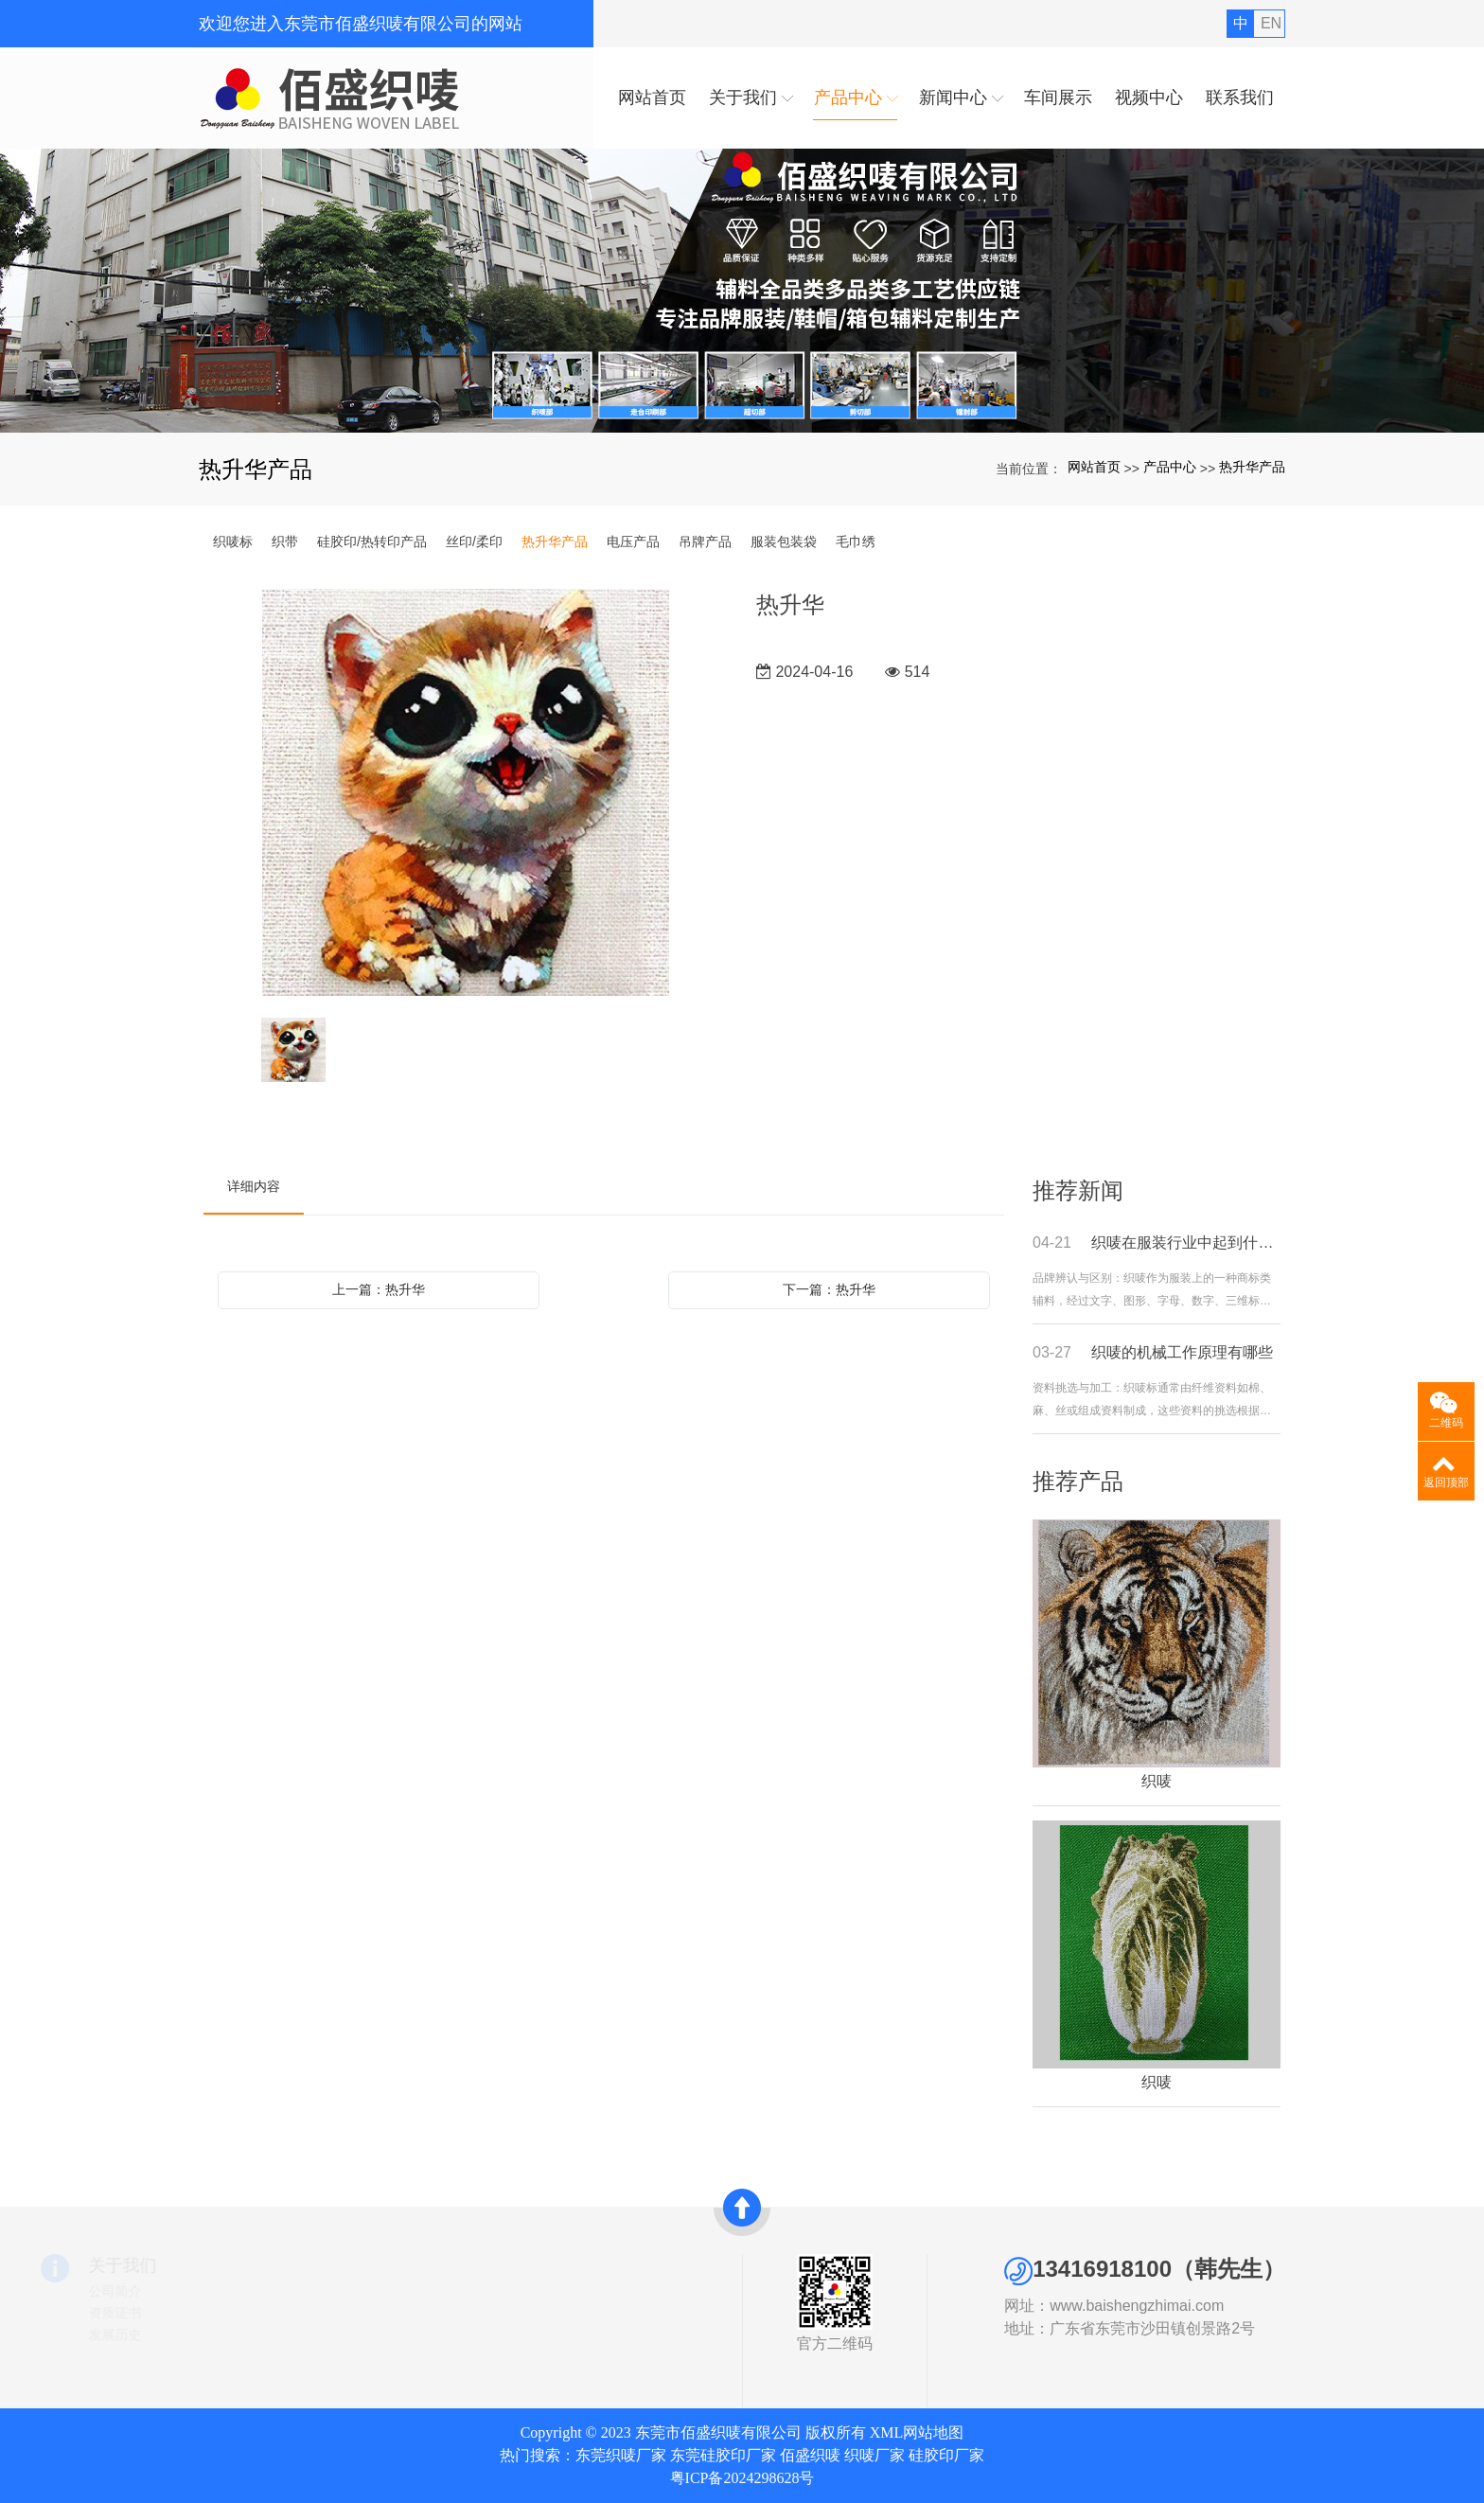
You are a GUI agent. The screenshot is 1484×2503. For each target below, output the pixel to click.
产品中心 (1169, 466)
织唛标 (233, 541)
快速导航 (458, 2265)
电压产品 (633, 541)
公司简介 (225, 2291)
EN (1271, 23)
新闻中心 (450, 2312)
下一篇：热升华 (829, 1289)
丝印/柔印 (474, 541)
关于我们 (233, 2265)
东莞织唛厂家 (620, 2455)
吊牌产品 (705, 541)
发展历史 (225, 2334)
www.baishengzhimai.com (1213, 2306)
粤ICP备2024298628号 (742, 2478)
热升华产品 (1252, 466)
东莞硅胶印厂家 (723, 2455)
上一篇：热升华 (378, 1289)
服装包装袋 (784, 541)
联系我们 (450, 2334)
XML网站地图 (917, 2432)
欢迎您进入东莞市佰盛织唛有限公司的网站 (360, 23)
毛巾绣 (855, 541)
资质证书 (225, 2312)
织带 (285, 541)
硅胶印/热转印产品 (372, 541)
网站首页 (1094, 466)
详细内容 (253, 1186)
